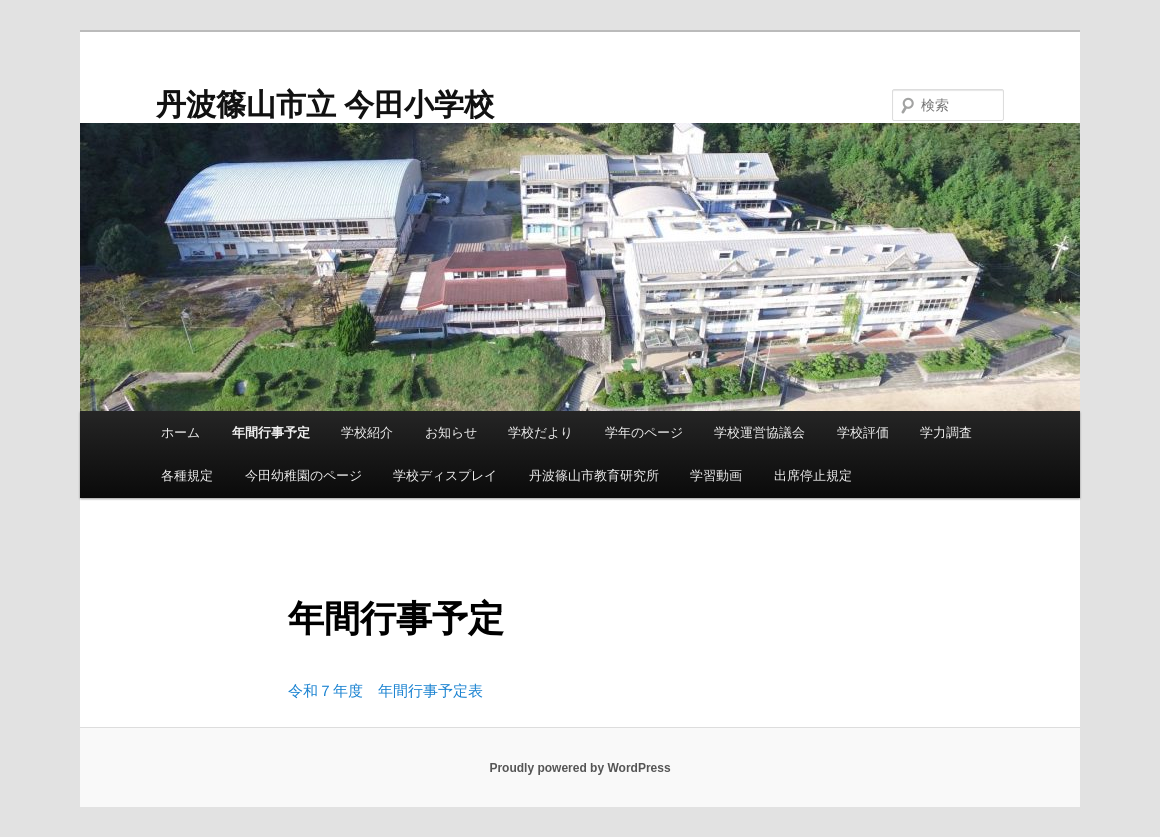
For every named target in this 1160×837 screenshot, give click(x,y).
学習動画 (716, 475)
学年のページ (644, 432)
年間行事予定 (271, 432)
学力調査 (946, 432)
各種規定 (187, 475)
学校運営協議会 (759, 432)
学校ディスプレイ (445, 475)
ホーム (180, 432)
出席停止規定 (813, 475)
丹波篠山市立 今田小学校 (325, 104)
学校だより (540, 432)
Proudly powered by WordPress (579, 768)
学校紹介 (367, 432)
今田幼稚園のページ (303, 475)
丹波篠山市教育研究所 (594, 475)
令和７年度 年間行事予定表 (385, 690)
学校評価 (863, 432)
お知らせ (451, 432)
